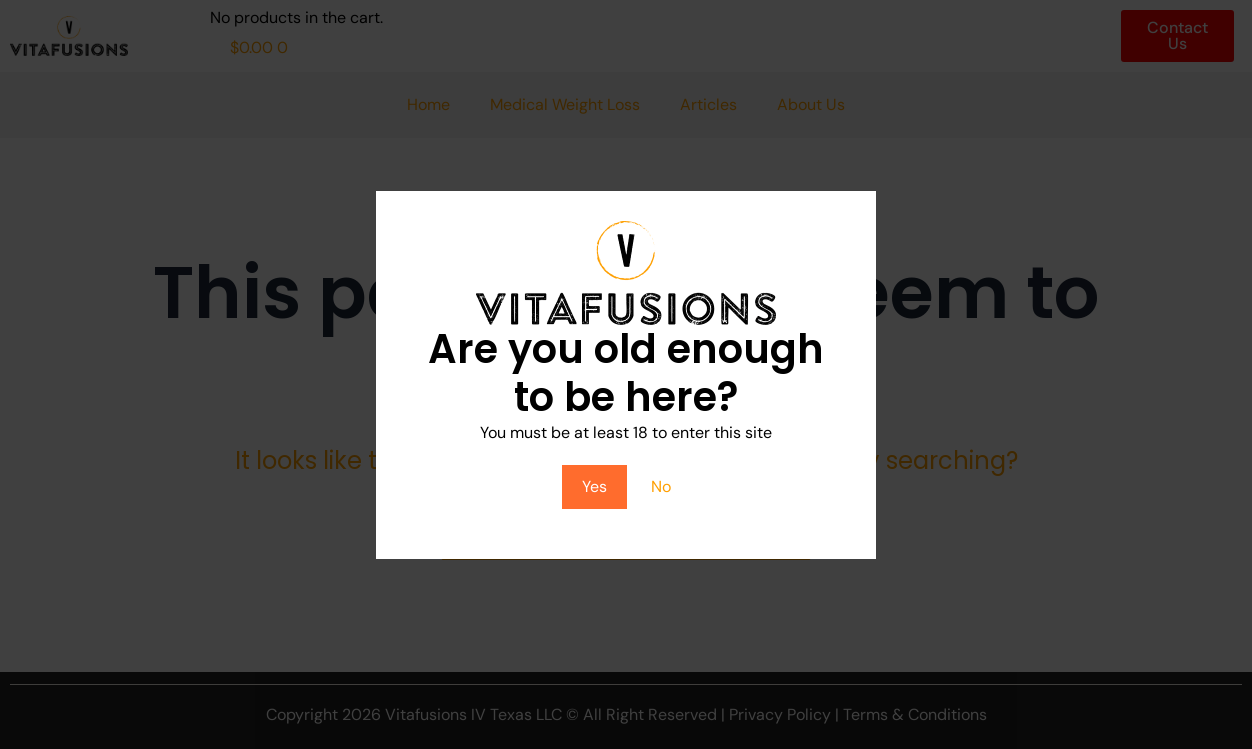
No (661, 486)
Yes (594, 486)
